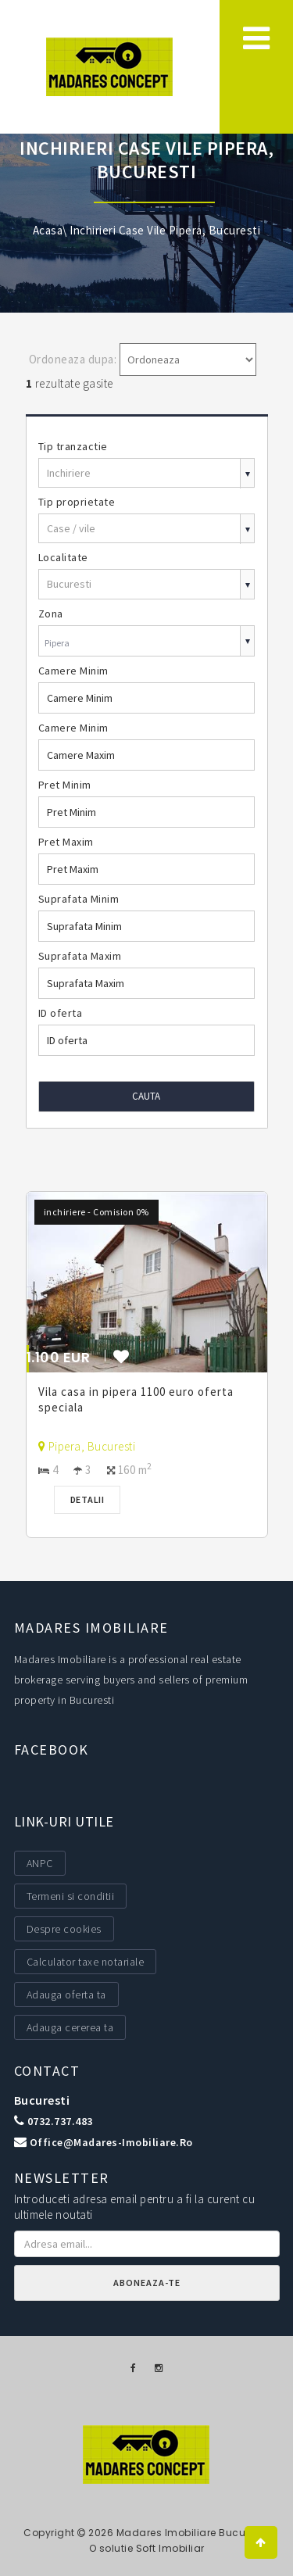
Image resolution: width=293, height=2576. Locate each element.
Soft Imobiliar (170, 2548)
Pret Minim (64, 785)
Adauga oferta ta (66, 1994)
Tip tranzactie (73, 446)
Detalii (87, 1499)
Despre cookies (64, 1929)
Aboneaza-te (146, 2282)
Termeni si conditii (71, 1896)
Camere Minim (73, 671)
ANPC (40, 1863)
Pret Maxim (66, 842)
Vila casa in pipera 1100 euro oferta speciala (136, 1399)
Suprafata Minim (79, 899)
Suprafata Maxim (80, 956)
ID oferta (60, 1013)
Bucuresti (42, 2100)
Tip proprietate (77, 502)
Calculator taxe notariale (86, 1962)
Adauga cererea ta (70, 2027)
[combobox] (147, 643)
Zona (50, 613)
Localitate (63, 557)
